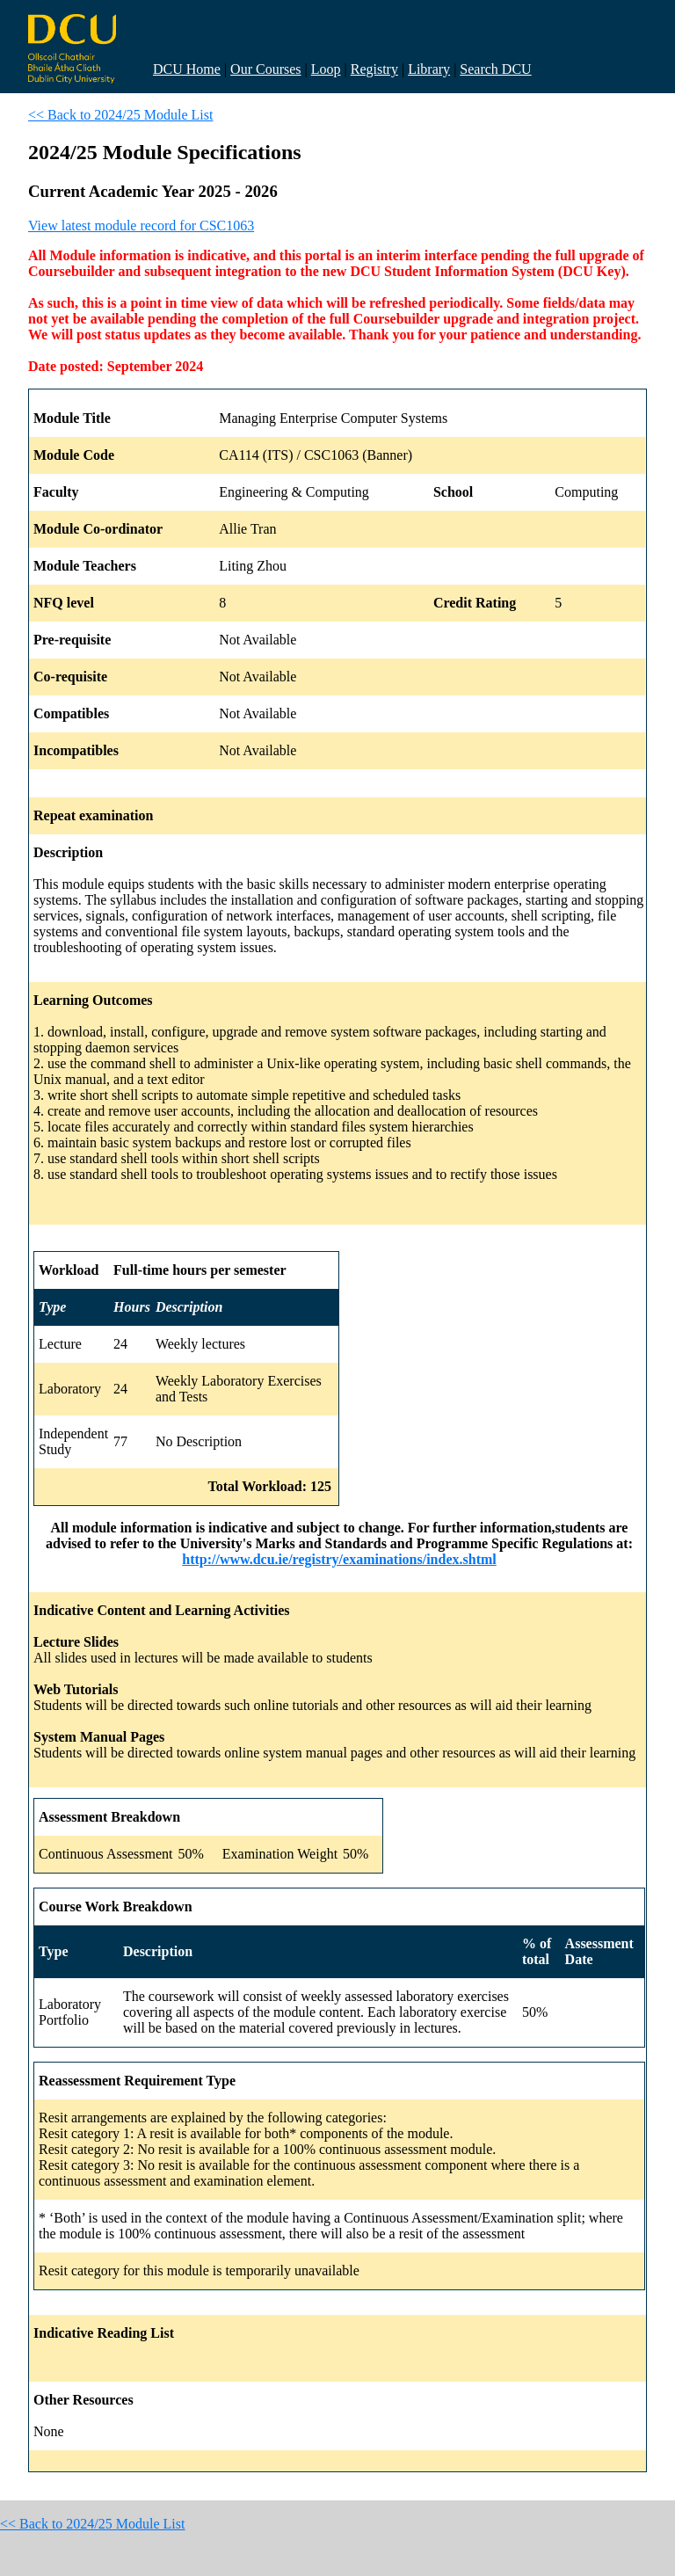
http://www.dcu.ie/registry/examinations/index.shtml (339, 1559)
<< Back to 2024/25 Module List (120, 114)
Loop (326, 69)
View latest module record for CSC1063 (141, 225)
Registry (374, 69)
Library (429, 69)
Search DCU (495, 69)
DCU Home (187, 69)
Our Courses (265, 69)
